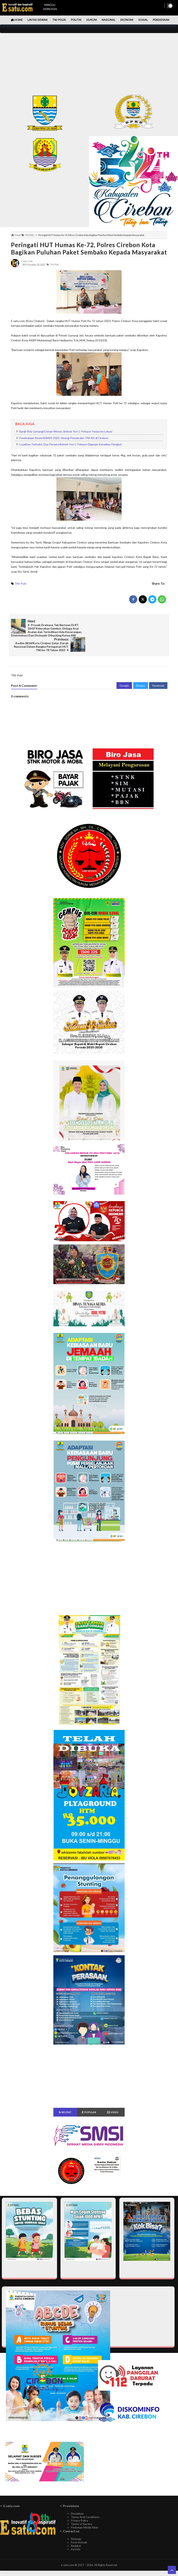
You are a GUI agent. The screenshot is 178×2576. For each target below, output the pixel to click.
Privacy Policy (79, 2505)
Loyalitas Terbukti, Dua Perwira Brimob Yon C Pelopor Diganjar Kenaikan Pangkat (70, 444)
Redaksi (76, 2530)
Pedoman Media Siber (84, 2512)
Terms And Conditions (85, 2502)
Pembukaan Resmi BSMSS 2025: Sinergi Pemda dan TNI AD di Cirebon (63, 438)
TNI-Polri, (55, 264)
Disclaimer (77, 2498)
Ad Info (75, 2534)
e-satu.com (67, 2550)
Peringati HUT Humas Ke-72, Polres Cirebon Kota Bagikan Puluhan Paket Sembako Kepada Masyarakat (89, 248)
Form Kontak (79, 2527)
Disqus (140, 670)
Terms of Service (81, 2509)
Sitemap (76, 2523)
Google (124, 670)
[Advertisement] (89, 61)
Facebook (158, 670)
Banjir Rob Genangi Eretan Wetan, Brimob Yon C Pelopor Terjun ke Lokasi (65, 431)
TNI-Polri (20, 583)
